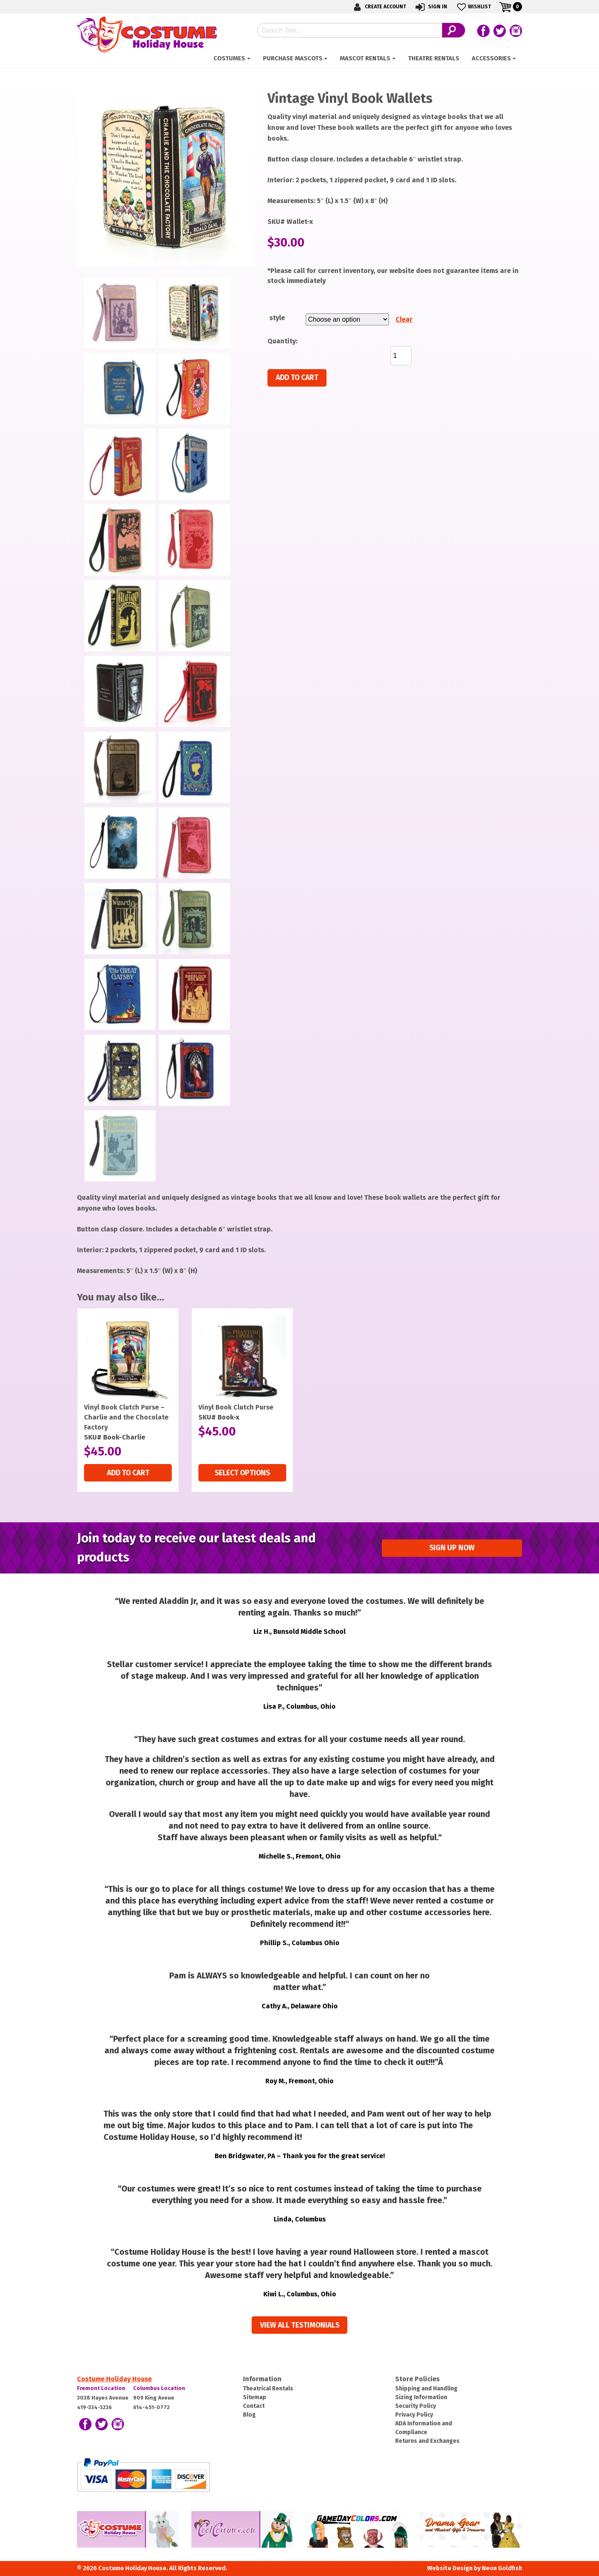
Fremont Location (101, 2388)
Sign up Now (452, 1548)
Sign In (430, 7)
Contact (254, 2406)
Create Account (378, 7)
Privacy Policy (414, 2414)
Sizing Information (421, 2397)
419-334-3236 (94, 2407)
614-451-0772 (151, 2407)
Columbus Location (159, 2388)
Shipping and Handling (426, 2388)
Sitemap (254, 2397)
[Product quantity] (401, 355)
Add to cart (297, 377)
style (277, 318)
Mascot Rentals (365, 58)
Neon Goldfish (502, 2568)
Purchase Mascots (292, 58)
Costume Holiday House (114, 2379)
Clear (404, 319)
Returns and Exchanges (427, 2440)
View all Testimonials (299, 2325)
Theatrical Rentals (268, 2388)
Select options (242, 1473)
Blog (249, 2414)
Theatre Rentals (433, 58)
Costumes (229, 58)
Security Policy (415, 2406)
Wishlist (473, 7)
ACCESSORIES (491, 58)
